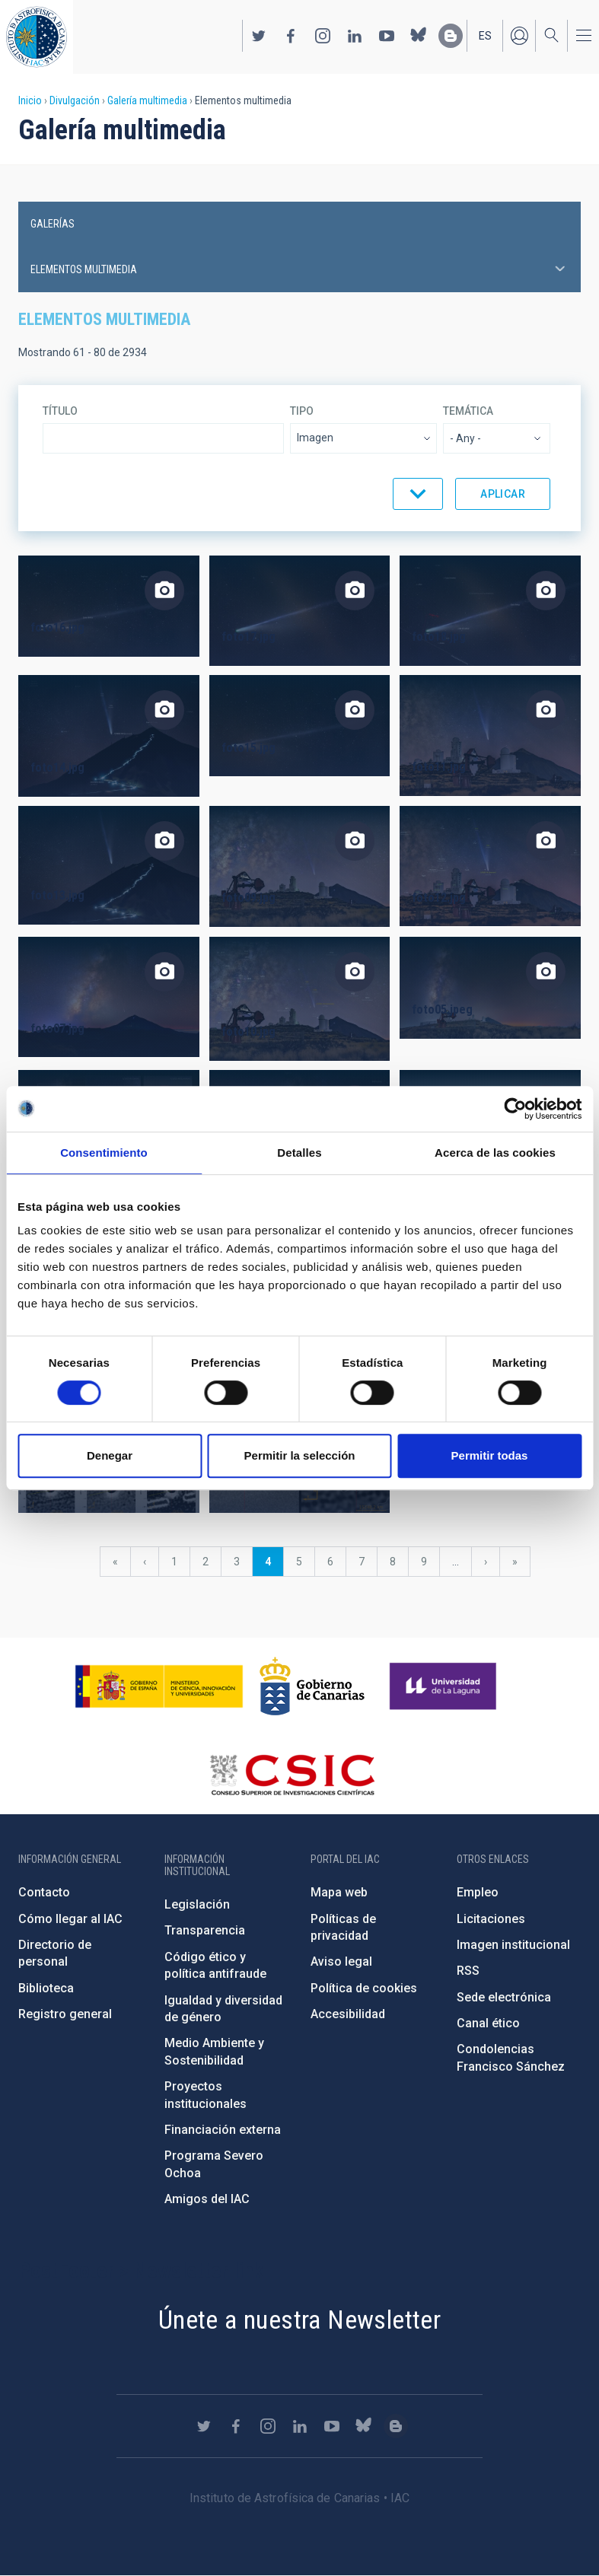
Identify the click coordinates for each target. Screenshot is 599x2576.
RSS (468, 1970)
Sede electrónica (504, 1997)
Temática (468, 411)
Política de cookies (364, 1988)
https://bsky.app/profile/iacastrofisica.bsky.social (419, 36)
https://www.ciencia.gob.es (159, 1686)
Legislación (197, 1904)
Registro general (65, 2014)
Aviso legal (341, 1961)
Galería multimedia (147, 100)
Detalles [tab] (299, 1152)
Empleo (478, 1892)
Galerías (52, 224)
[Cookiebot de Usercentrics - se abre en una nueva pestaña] (514, 1108)
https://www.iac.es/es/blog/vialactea (451, 36)
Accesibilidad (348, 2014)
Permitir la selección (299, 1455)
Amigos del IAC (207, 2199)
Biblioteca (46, 1988)
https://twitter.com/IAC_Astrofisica (259, 36)
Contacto (44, 1892)
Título (60, 411)
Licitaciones (491, 1919)
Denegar (109, 1455)
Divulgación (74, 100)
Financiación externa (222, 2129)
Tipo (302, 411)
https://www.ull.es (445, 1686)
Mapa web (339, 1892)
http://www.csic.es (292, 1774)
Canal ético (488, 2023)
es (485, 36)
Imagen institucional (513, 1945)
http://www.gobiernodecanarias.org (312, 1686)
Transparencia (204, 1930)
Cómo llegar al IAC (70, 1919)
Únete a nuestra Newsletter (299, 2319)
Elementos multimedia (83, 269)
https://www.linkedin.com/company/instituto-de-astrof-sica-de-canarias (355, 36)
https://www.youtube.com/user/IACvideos (387, 36)
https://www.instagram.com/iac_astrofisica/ (323, 36)
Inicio (30, 100)
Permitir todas (489, 1455)
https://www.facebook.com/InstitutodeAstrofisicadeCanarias (291, 36)
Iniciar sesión (519, 36)
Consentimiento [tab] (104, 1152)
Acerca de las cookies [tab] (495, 1152)
